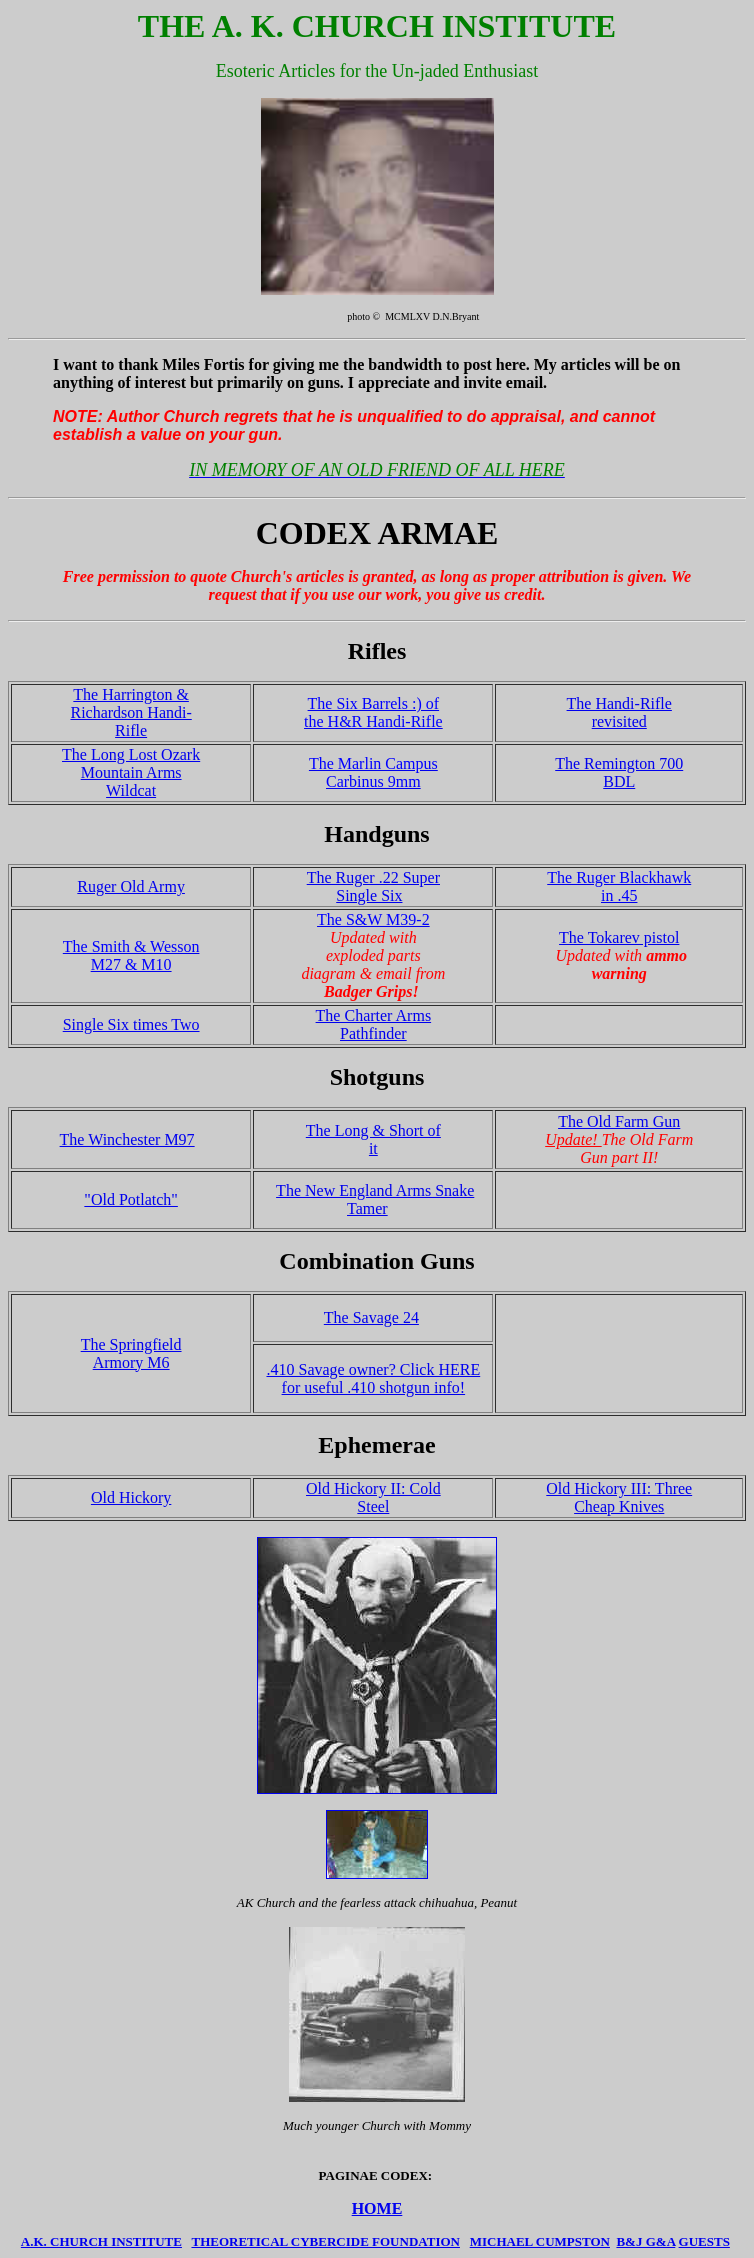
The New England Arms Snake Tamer (375, 1199)
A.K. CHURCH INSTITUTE (101, 2241)
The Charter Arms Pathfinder (374, 1024)
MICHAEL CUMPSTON (540, 2241)
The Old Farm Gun (619, 1121)
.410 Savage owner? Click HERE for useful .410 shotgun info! (373, 1378)
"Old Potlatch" (131, 1199)
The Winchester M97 (127, 1139)
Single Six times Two (131, 1024)
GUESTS (704, 2241)
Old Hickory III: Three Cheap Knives (619, 1497)
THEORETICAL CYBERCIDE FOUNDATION (325, 2241)
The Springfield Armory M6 (131, 1353)
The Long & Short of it (373, 1139)
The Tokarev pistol (619, 937)
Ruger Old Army (131, 886)
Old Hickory (131, 1497)
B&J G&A (645, 2241)
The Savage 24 (371, 1317)
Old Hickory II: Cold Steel (373, 1497)
